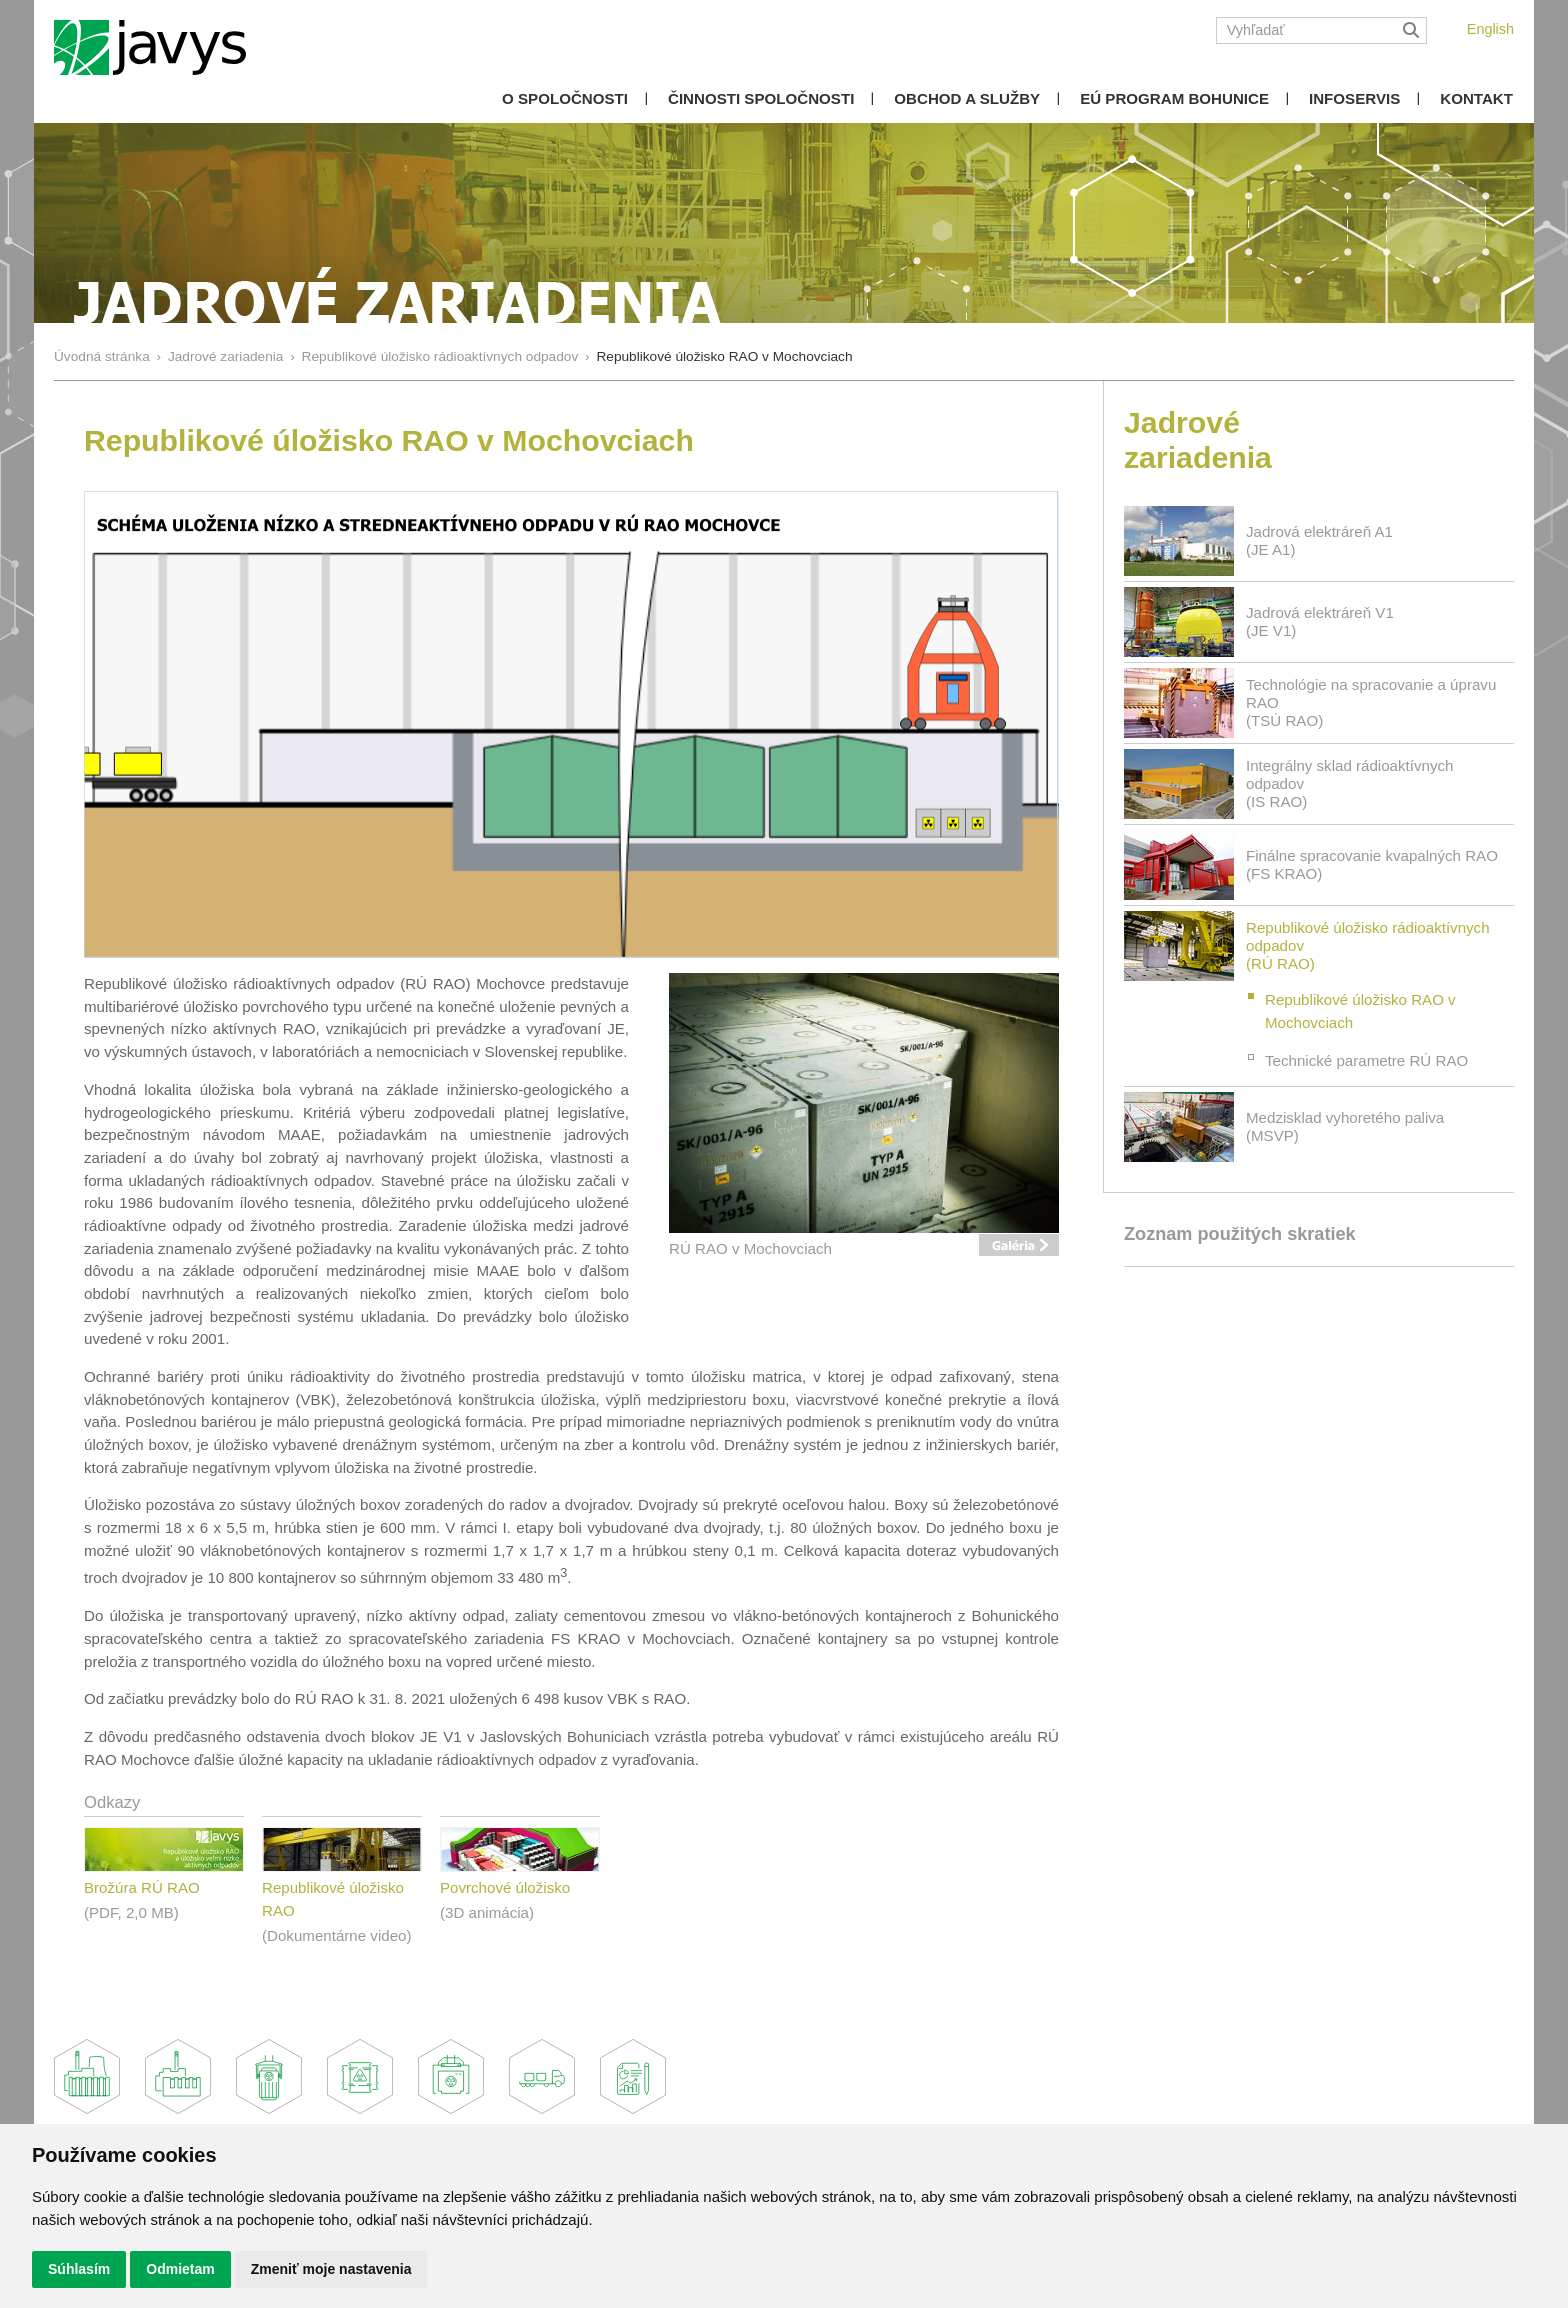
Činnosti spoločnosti (761, 98)
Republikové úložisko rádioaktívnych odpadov (440, 356)
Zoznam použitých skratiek (1240, 1234)
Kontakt (1476, 98)
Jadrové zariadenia (226, 356)
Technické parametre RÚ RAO (1366, 1060)
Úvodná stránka (102, 356)
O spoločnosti (565, 98)
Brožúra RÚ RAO (142, 1887)
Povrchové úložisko (505, 1887)
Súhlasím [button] (79, 2269)
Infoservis (1354, 98)
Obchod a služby (967, 98)
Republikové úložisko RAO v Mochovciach (1360, 1011)
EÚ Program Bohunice (1174, 98)
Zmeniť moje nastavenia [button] (331, 2269)
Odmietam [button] (180, 2269)
